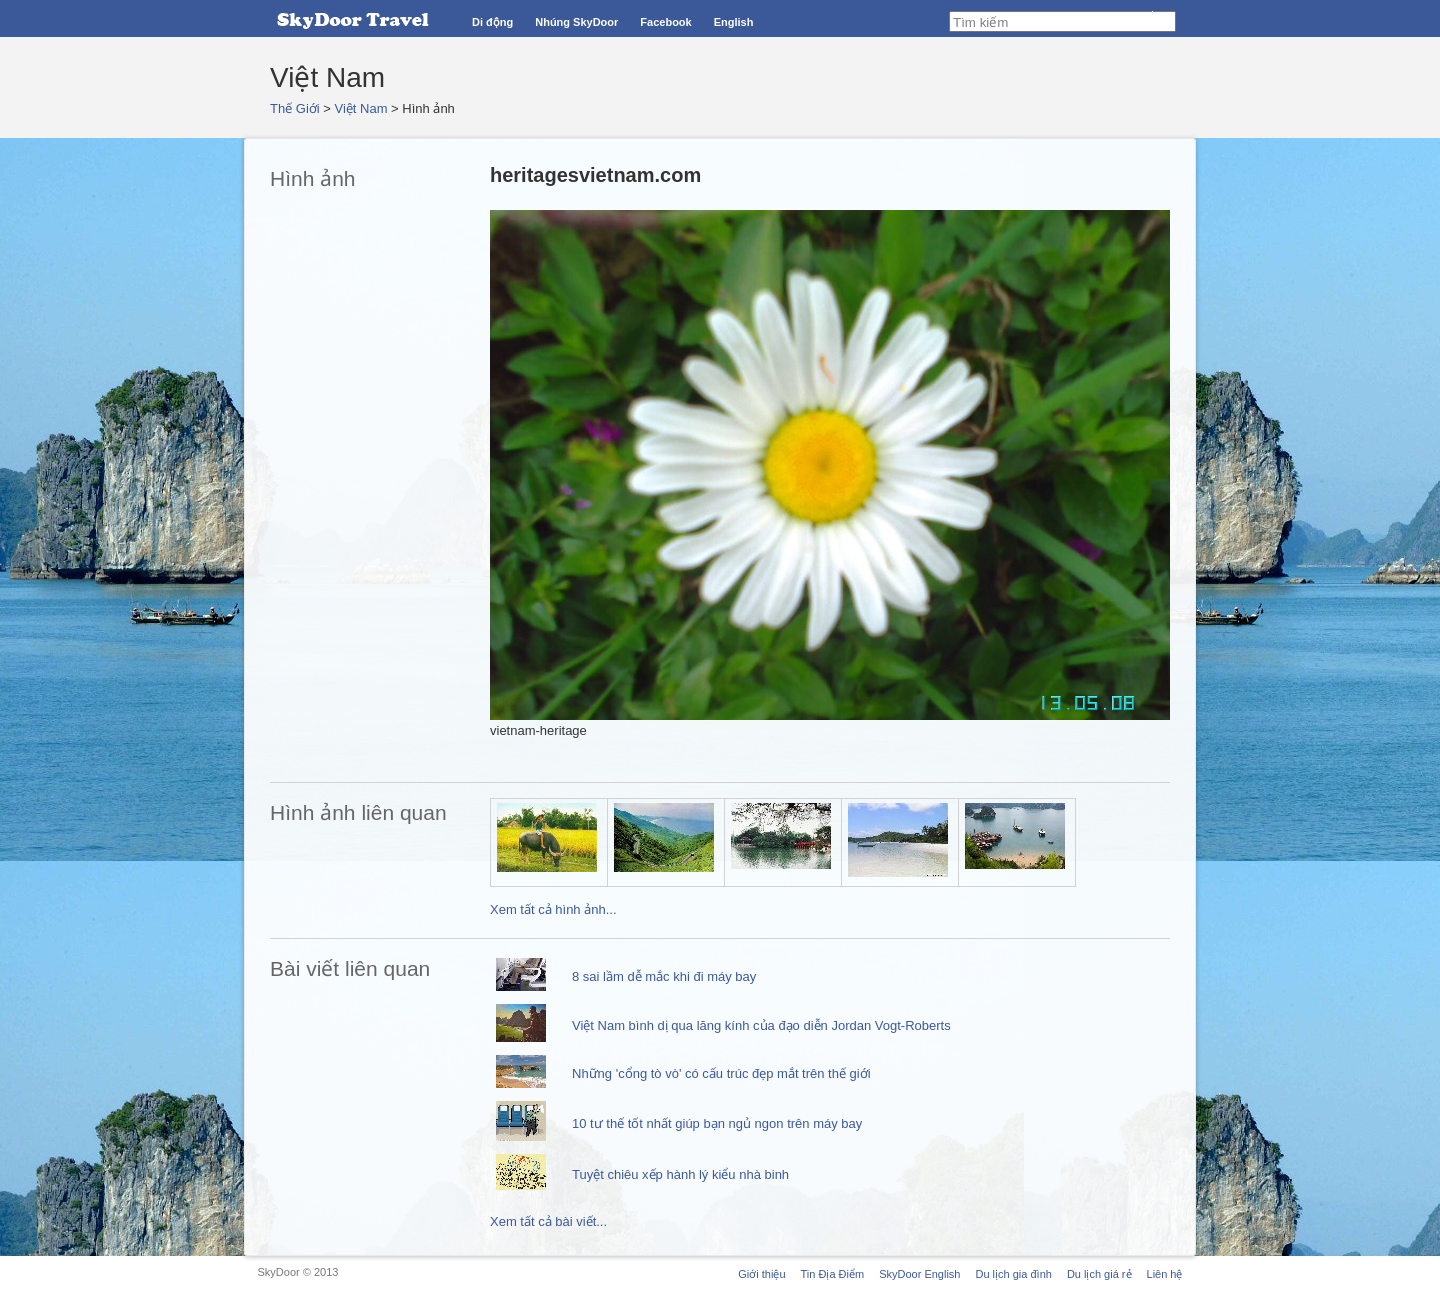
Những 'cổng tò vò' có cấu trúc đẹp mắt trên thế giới (721, 1073)
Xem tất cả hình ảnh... (553, 909)
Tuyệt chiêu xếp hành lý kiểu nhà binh (680, 1174)
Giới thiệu (761, 1274)
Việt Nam (361, 108)
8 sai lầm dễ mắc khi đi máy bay (664, 976)
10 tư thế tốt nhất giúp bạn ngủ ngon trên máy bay (717, 1123)
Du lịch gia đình (1013, 1274)
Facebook (665, 22)
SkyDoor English (919, 1274)
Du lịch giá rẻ (1099, 1274)
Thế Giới (295, 108)
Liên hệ (1165, 1274)
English (734, 22)
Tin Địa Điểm (833, 1274)
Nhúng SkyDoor (576, 22)
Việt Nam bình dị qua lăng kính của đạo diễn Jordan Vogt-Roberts (761, 1025)
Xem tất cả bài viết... (548, 1221)
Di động (492, 22)
